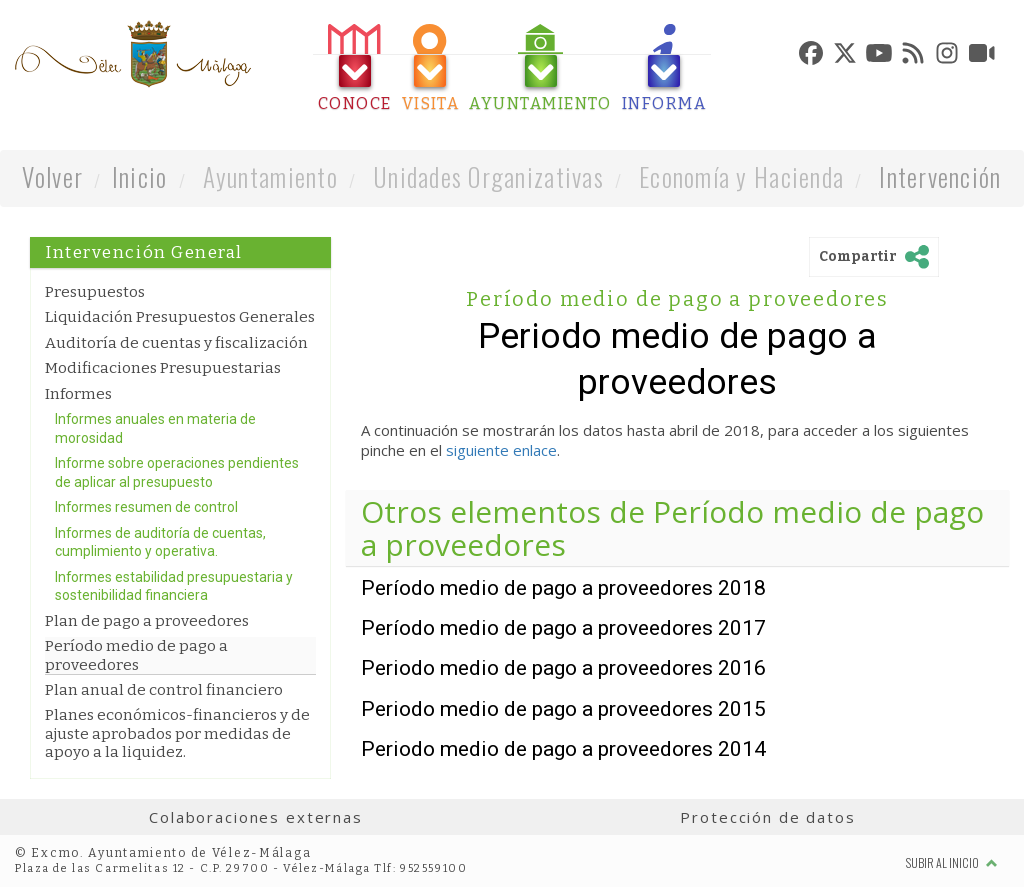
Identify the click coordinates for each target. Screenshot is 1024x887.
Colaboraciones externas (256, 817)
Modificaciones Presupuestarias (163, 368)
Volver (52, 176)
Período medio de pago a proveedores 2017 (563, 628)
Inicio (140, 176)
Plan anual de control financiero (164, 690)
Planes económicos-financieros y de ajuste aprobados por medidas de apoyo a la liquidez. (177, 733)
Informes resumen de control (146, 507)
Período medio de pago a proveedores (136, 655)
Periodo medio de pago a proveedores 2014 (563, 749)
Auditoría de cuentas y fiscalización (176, 343)
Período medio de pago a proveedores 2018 (563, 588)
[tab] (355, 68)
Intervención (940, 176)
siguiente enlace (501, 450)
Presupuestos (95, 292)
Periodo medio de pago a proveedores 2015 (563, 709)
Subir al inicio (952, 862)
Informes (78, 394)
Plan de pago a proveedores (147, 621)
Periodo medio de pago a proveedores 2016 (563, 668)
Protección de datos (767, 817)
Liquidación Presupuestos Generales (180, 317)
